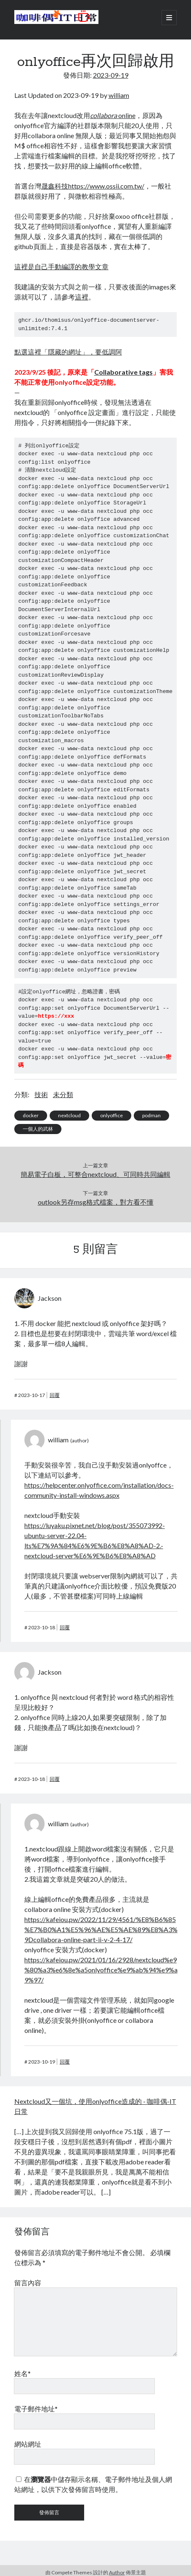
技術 (41, 1094)
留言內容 (27, 2283)
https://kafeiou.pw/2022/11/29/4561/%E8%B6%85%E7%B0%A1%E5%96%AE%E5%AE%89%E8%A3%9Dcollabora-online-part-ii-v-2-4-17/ (101, 1929)
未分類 (63, 1094)
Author (117, 2572)
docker (31, 1115)
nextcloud (69, 1115)
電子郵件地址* (36, 2409)
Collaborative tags (123, 372)
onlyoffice (111, 1115)
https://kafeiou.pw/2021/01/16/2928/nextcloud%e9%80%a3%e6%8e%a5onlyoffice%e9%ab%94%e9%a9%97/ (101, 1970)
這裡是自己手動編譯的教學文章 (61, 266)
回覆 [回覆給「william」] (65, 1627)
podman (151, 1115)
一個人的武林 (38, 1129)
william (119, 95)
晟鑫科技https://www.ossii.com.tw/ (92, 186)
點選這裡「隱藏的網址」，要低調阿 (68, 352)
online (112, 115)
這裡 (81, 297)
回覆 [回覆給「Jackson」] (55, 1395)
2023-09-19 (110, 75)
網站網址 (27, 2444)
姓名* (22, 2373)
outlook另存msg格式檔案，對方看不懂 (96, 1202)
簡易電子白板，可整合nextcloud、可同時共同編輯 (95, 1174)
